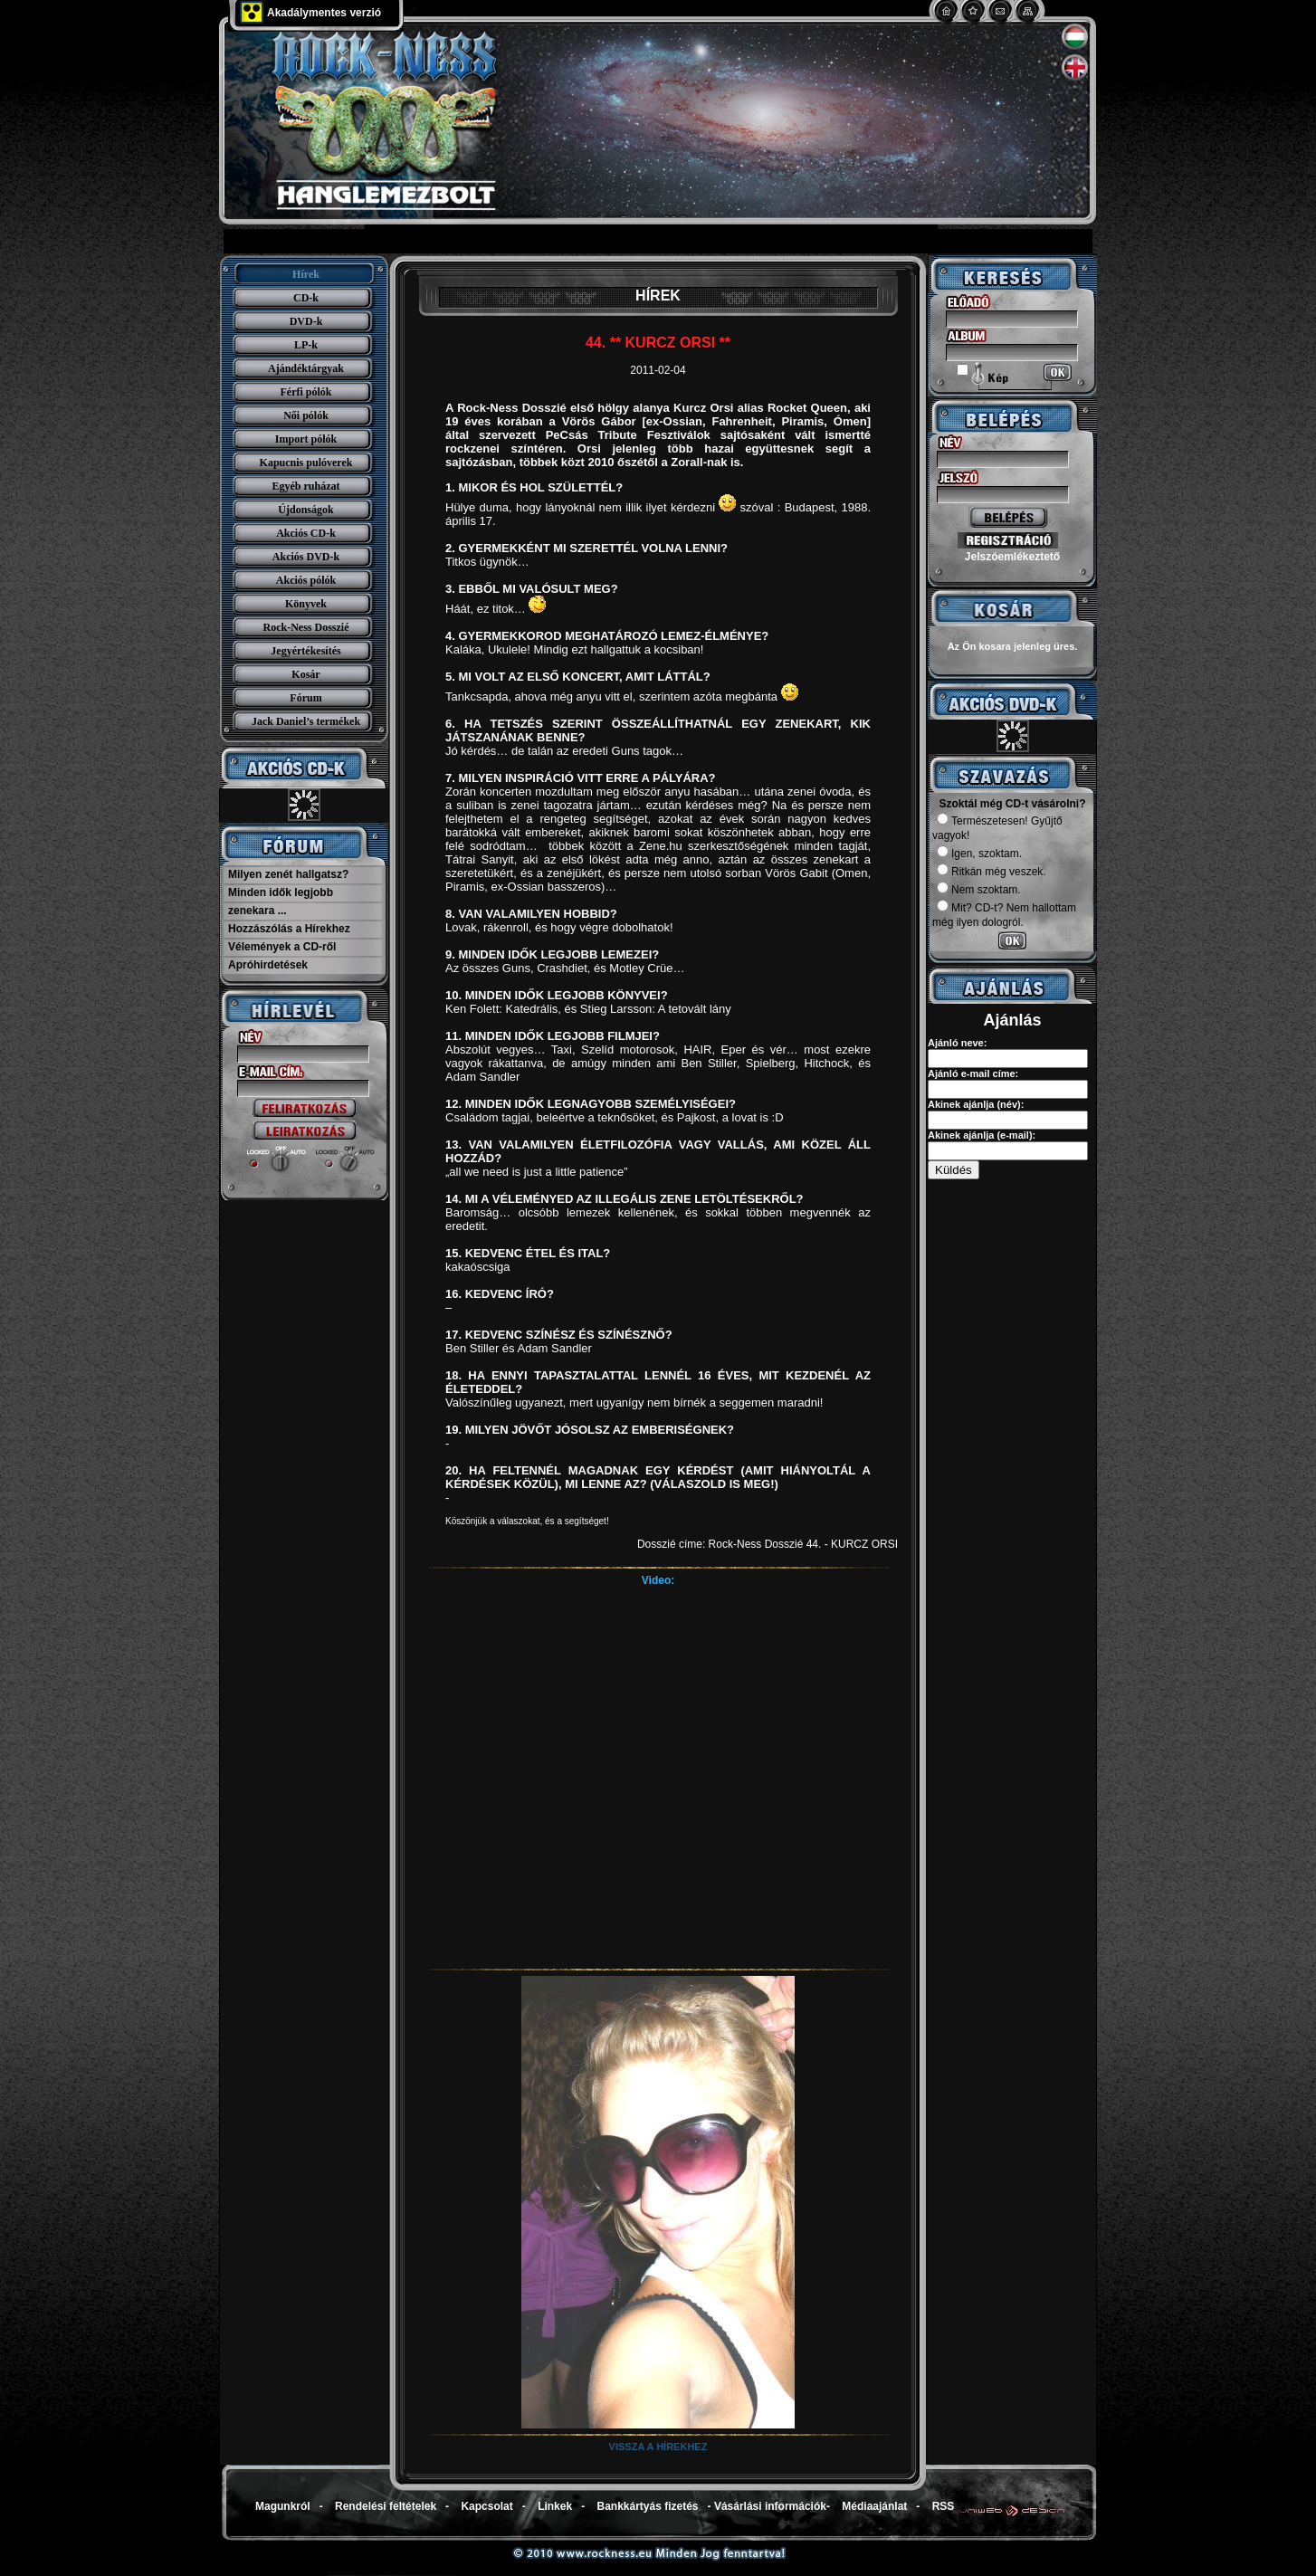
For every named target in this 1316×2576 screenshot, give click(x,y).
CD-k (306, 297)
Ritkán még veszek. (991, 871)
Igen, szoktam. (979, 853)
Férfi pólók (306, 392)
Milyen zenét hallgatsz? (288, 874)
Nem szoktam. (979, 889)
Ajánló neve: (957, 1042)
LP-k (306, 345)
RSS (943, 2506)
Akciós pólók (306, 580)
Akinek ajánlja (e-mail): (981, 1135)
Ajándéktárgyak (306, 368)
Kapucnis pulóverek (306, 462)
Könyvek (306, 603)
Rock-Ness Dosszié (306, 627)
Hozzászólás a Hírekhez (289, 928)
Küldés (953, 1170)
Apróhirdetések (268, 965)
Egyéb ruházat (306, 486)
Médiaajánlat (874, 2506)
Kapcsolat (486, 2506)
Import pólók (306, 439)
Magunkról (282, 2506)
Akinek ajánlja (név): (976, 1104)
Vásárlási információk (770, 2506)
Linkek (555, 2506)
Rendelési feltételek (385, 2506)
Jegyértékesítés (305, 650)
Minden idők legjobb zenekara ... (280, 901)
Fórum (305, 698)
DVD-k (306, 321)
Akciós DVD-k (305, 556)
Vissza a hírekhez (658, 2446)
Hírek (305, 274)
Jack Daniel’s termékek (306, 721)
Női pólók (306, 415)
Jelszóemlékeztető (1012, 556)
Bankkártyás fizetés (647, 2506)
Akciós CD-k (306, 533)
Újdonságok (305, 509)
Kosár (305, 674)
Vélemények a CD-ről (282, 946)
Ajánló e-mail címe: (973, 1073)
